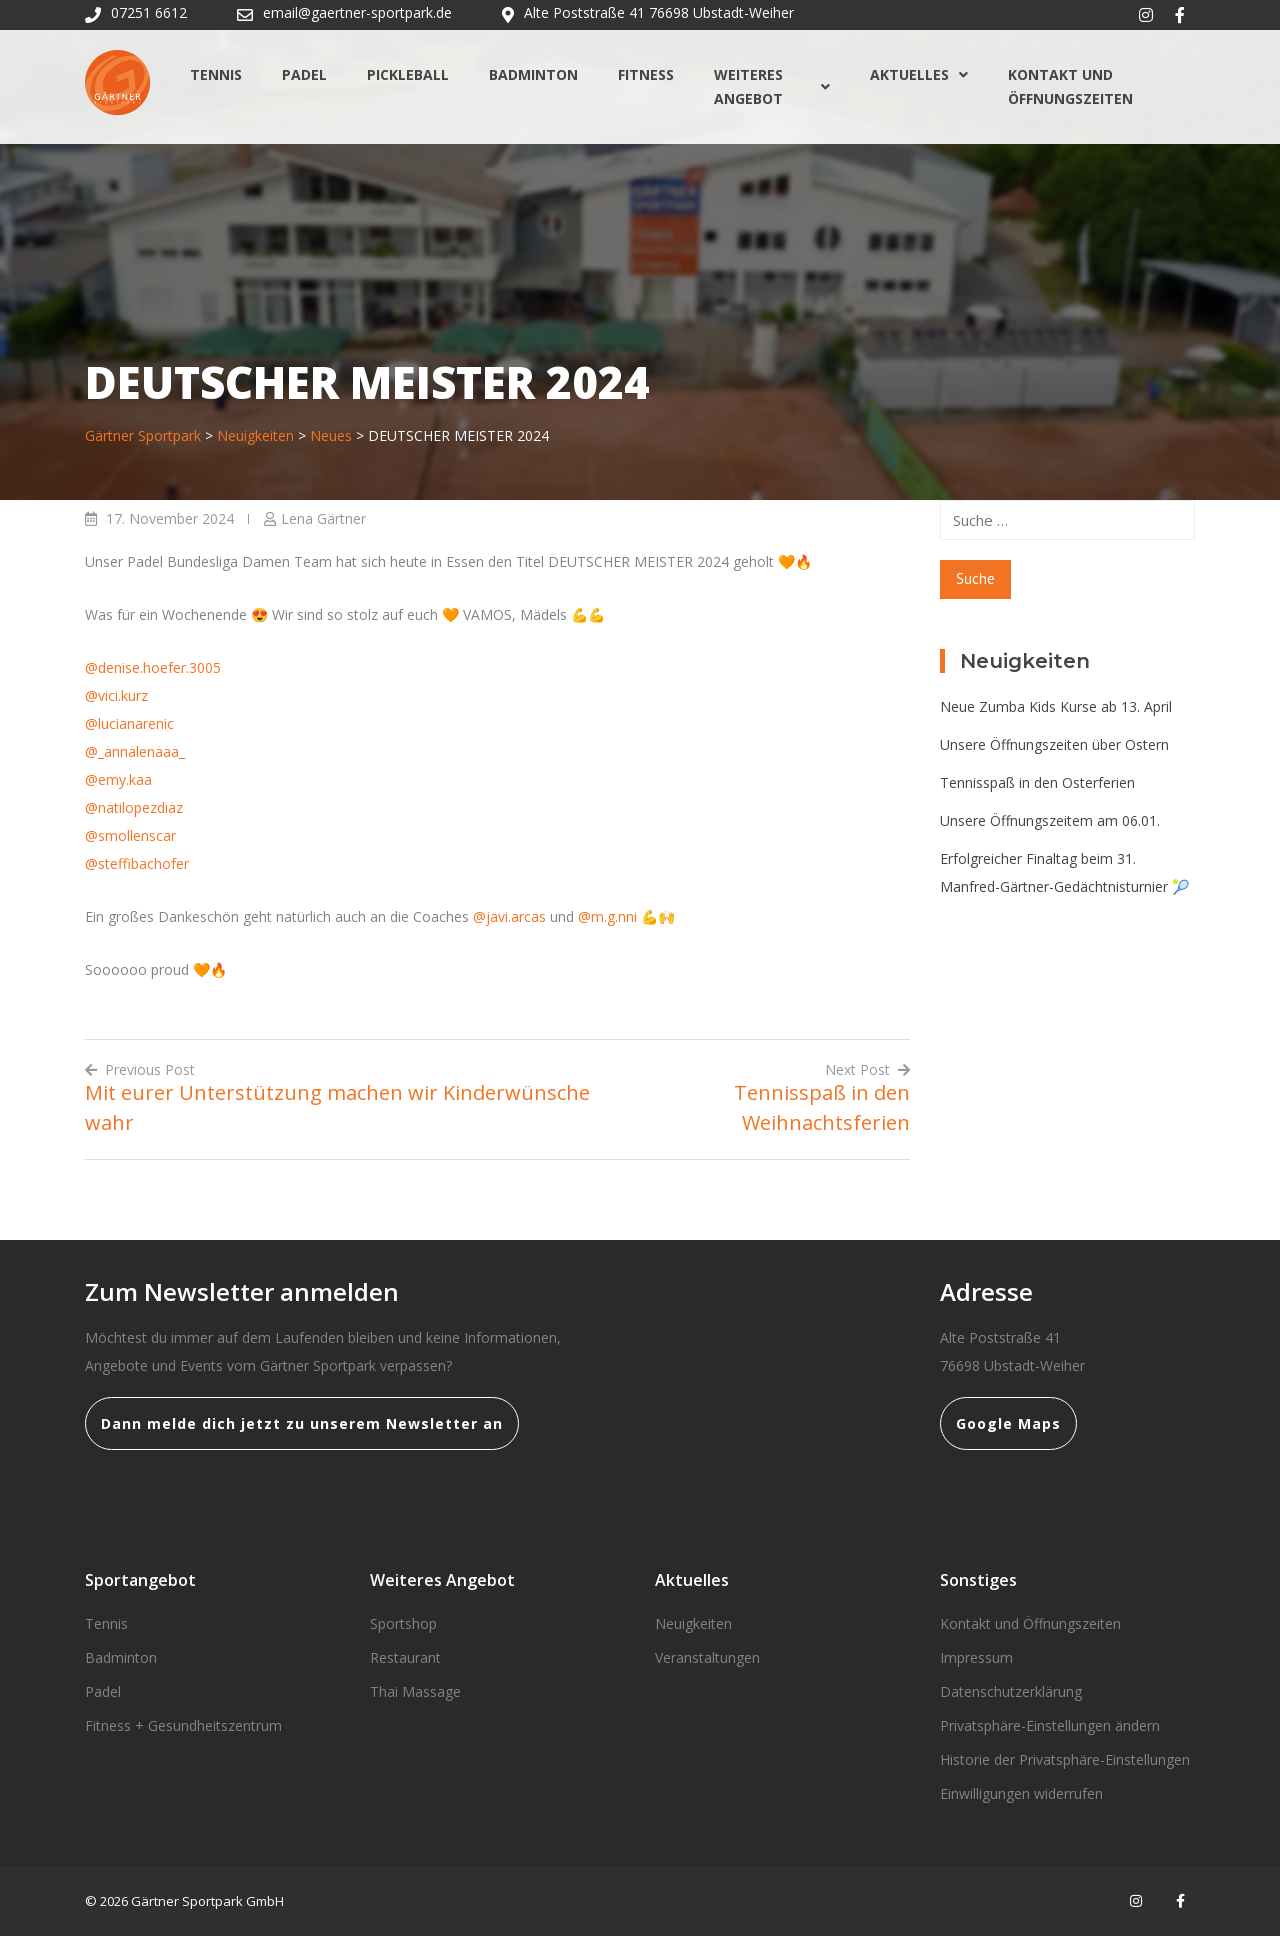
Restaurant (405, 1657)
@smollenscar (130, 835)
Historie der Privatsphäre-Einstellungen (1065, 1759)
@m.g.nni (607, 916)
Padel (304, 74)
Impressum (976, 1657)
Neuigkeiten (693, 1623)
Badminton (533, 74)
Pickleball (408, 74)
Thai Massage (415, 1691)
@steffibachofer (137, 863)
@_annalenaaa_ (135, 751)
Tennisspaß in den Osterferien (1037, 782)
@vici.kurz (116, 695)
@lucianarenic (129, 723)
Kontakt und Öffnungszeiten (1070, 86)
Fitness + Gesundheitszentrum (183, 1725)
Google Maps (1008, 1423)
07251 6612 (149, 12)
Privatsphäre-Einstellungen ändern (1050, 1725)
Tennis (216, 74)
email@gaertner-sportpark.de (357, 12)
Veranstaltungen (707, 1657)
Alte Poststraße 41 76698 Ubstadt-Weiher (659, 12)
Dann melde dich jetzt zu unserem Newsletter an (302, 1423)
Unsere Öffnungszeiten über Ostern (1054, 744)
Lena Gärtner (323, 518)
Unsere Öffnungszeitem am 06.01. (1050, 820)
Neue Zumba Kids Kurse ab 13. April (1056, 706)
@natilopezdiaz (134, 807)
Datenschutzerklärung (1011, 1691)
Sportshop (403, 1623)
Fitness (646, 74)
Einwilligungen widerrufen (1021, 1793)
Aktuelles (919, 74)
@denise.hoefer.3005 (153, 667)
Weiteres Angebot (772, 86)
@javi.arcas (509, 916)
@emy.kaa (118, 779)
